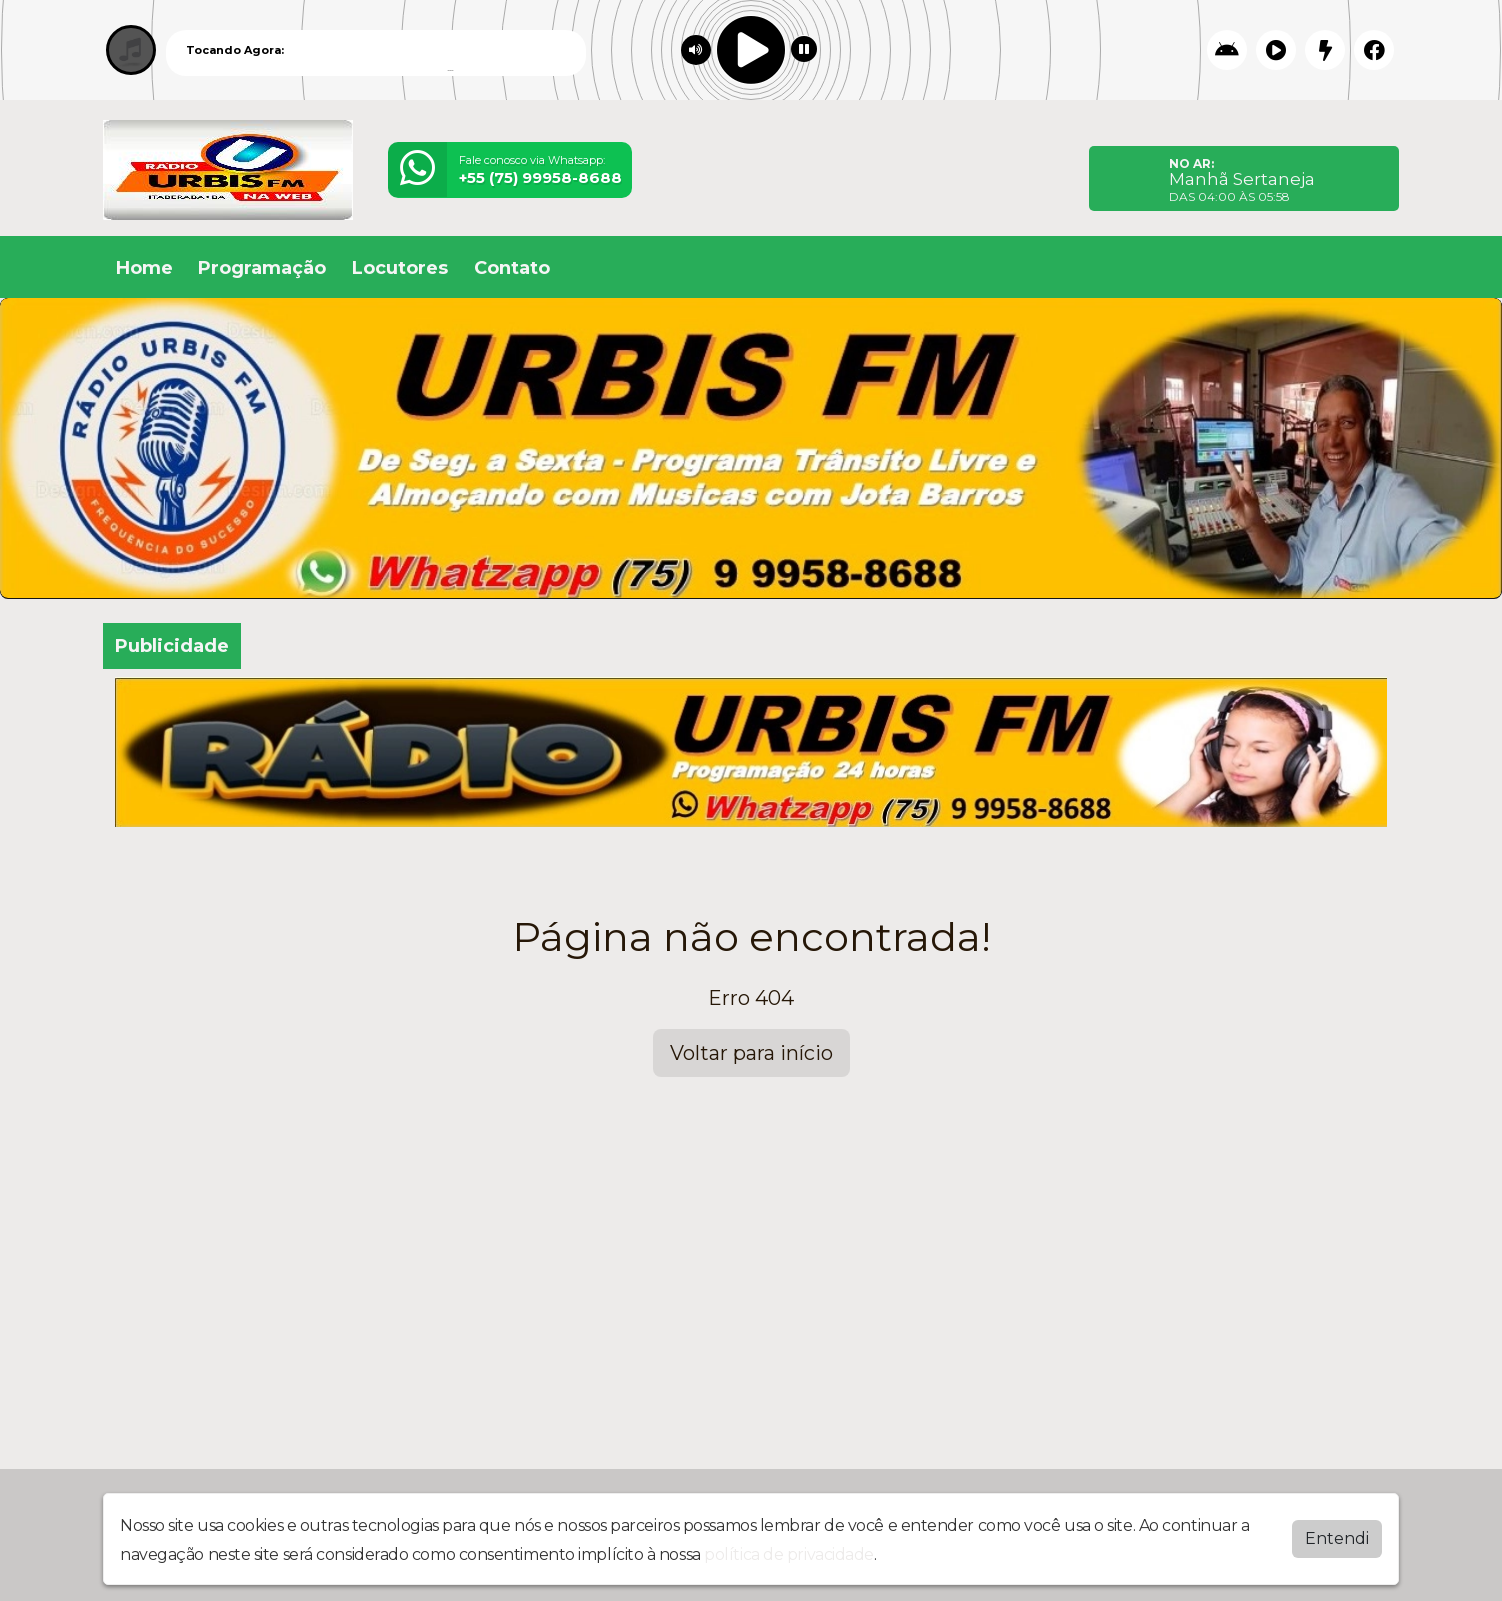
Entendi (1337, 1538)
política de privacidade (789, 1554)
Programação (262, 268)
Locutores (400, 268)
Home (144, 268)
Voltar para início (751, 1053)
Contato (512, 268)
